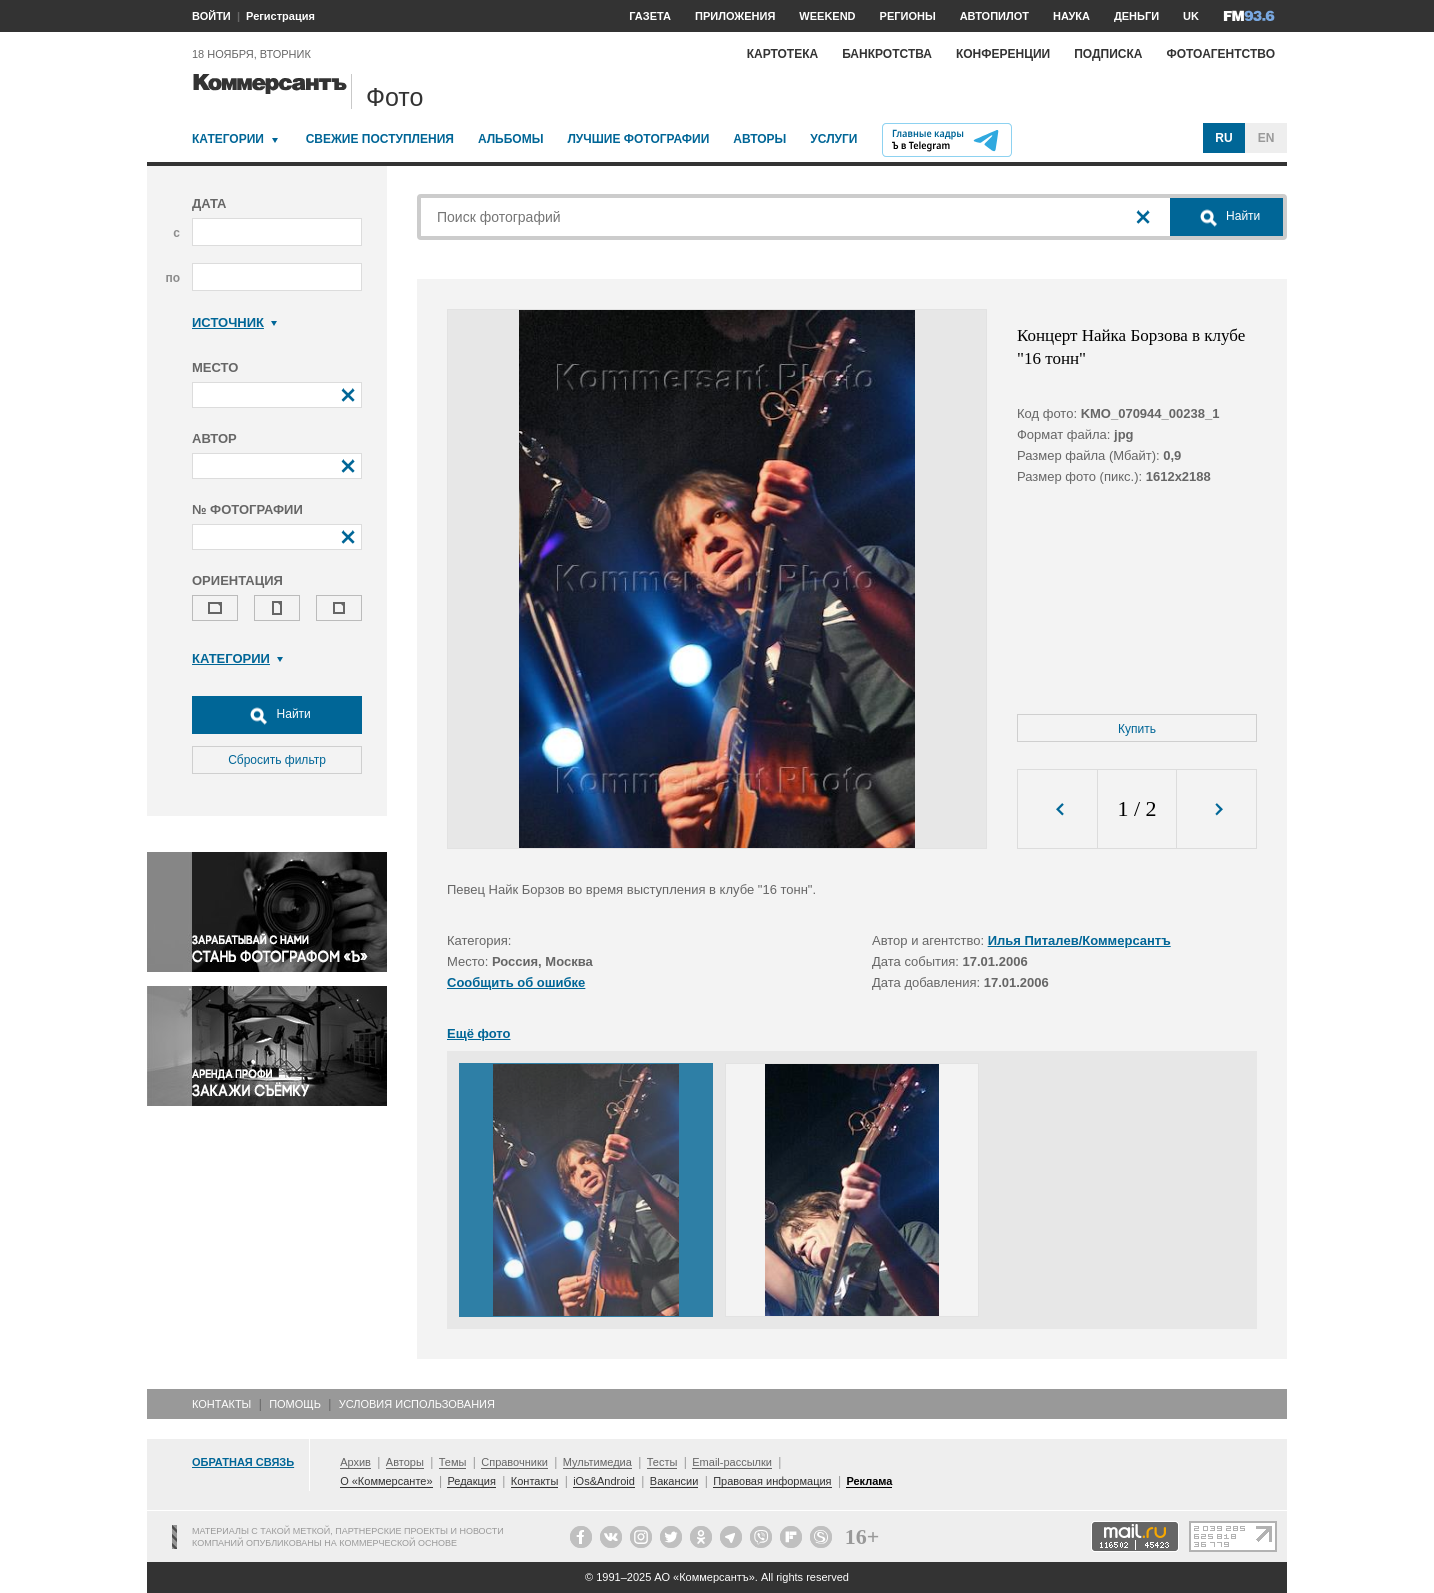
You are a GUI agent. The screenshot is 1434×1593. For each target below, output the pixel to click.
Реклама (869, 1481)
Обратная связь (243, 1462)
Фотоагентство (1220, 54)
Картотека (783, 54)
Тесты (662, 1462)
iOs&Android (604, 1481)
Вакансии (674, 1481)
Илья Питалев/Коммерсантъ (1079, 940)
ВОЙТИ (211, 16)
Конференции (1003, 54)
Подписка (1108, 54)
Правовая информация (772, 1481)
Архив (355, 1462)
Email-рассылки (732, 1462)
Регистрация (280, 16)
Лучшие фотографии (638, 139)
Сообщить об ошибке (516, 982)
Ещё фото (478, 1033)
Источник (234, 322)
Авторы (759, 139)
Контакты (221, 1404)
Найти (277, 715)
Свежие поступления (380, 139)
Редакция (471, 1481)
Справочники (514, 1462)
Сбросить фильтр (277, 760)
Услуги (833, 139)
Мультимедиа (597, 1462)
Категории (228, 139)
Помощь (295, 1404)
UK (1191, 16)
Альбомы (511, 139)
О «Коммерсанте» (386, 1481)
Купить (1137, 729)
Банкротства (887, 54)
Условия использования (417, 1404)
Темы (453, 1462)
